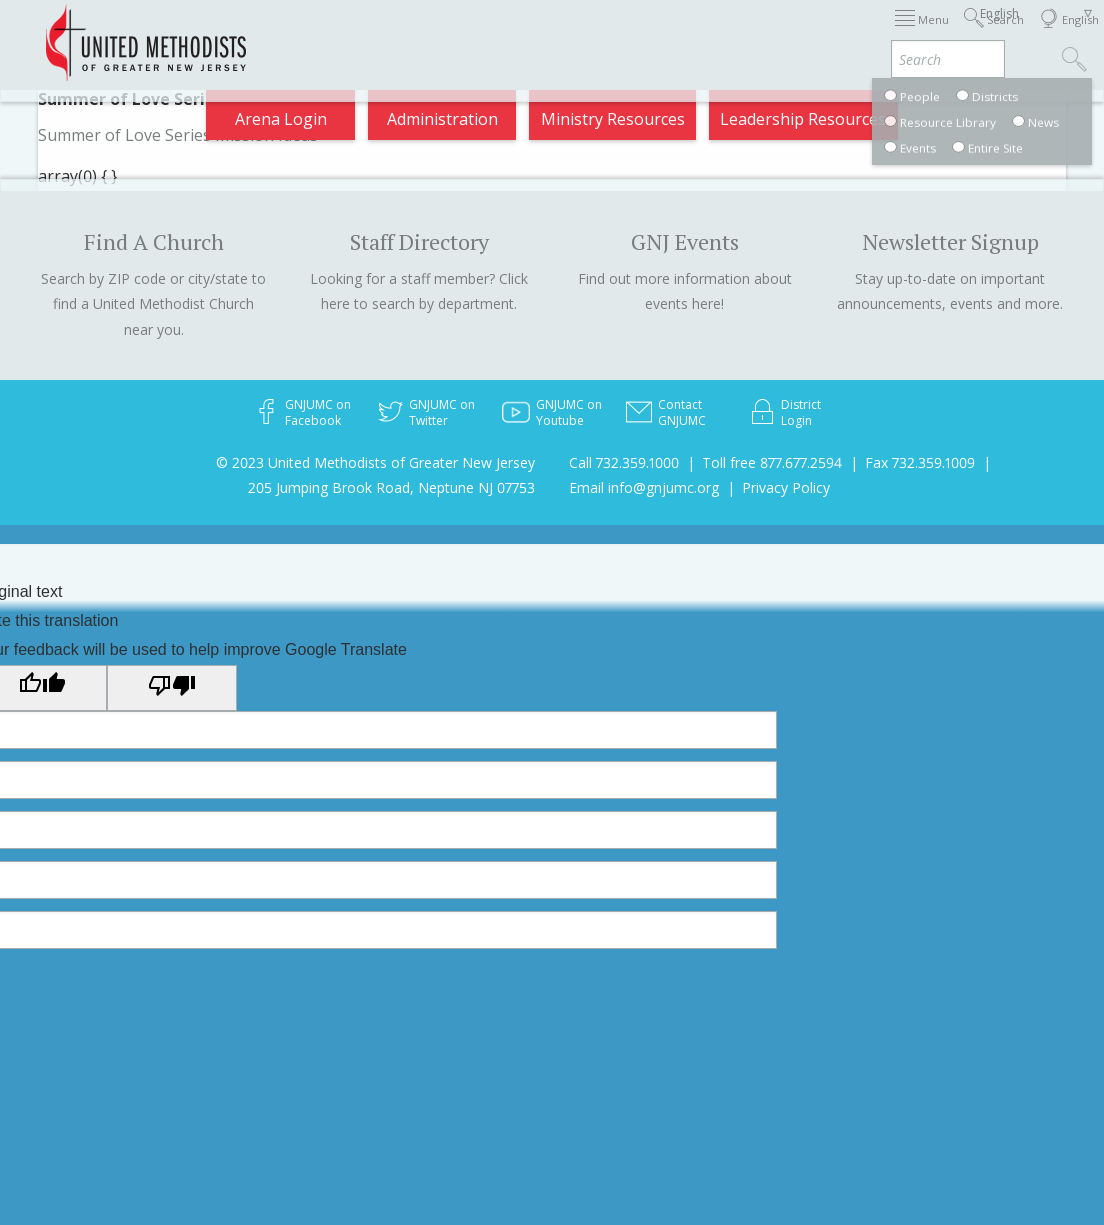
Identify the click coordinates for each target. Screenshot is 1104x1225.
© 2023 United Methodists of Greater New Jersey (375, 462)
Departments (823, 32)
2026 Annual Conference (301, 32)
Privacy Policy (786, 487)
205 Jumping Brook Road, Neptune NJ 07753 (391, 487)
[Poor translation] (172, 688)
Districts (735, 32)
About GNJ (657, 32)
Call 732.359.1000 (624, 462)
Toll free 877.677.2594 (772, 462)
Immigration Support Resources (502, 32)
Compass (932, 111)
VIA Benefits (923, 32)
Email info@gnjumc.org (644, 487)
